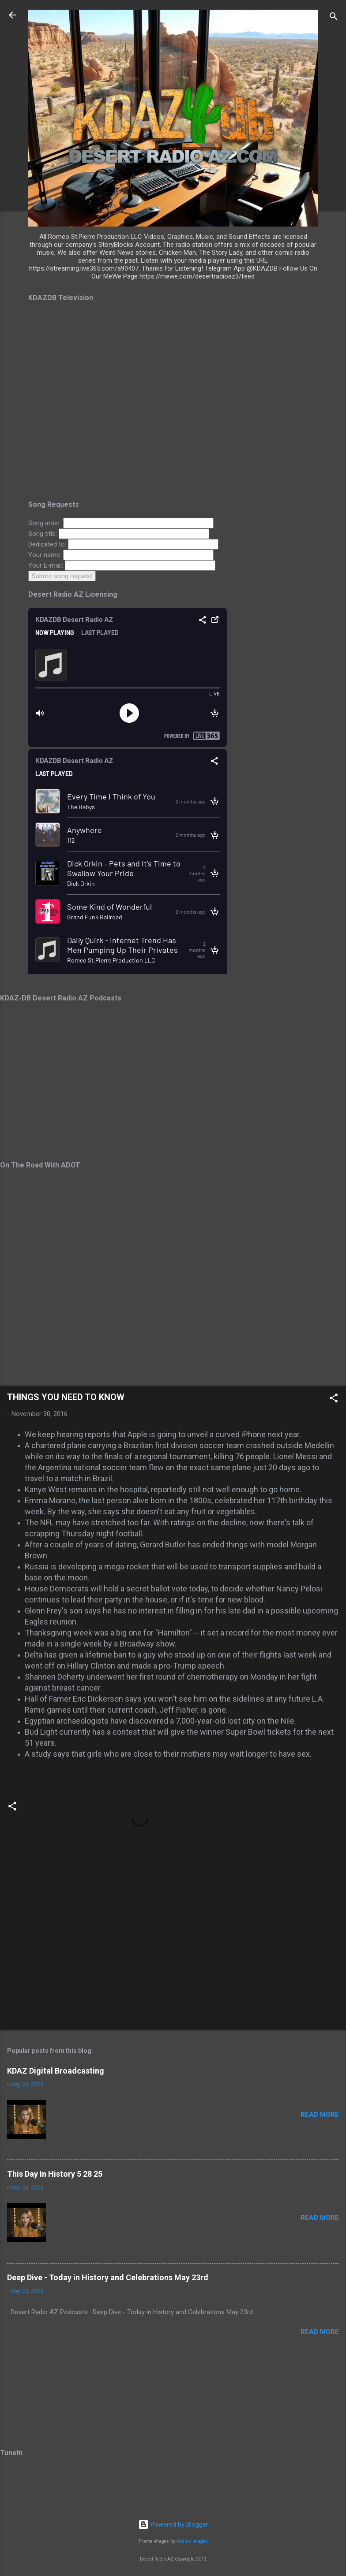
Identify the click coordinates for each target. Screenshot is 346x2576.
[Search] (333, 17)
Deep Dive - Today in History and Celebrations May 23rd (107, 2277)
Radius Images (192, 2541)
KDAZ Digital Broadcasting (55, 2070)
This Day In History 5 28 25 (54, 2173)
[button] (333, 1399)
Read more (320, 2115)
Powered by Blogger (173, 2524)
